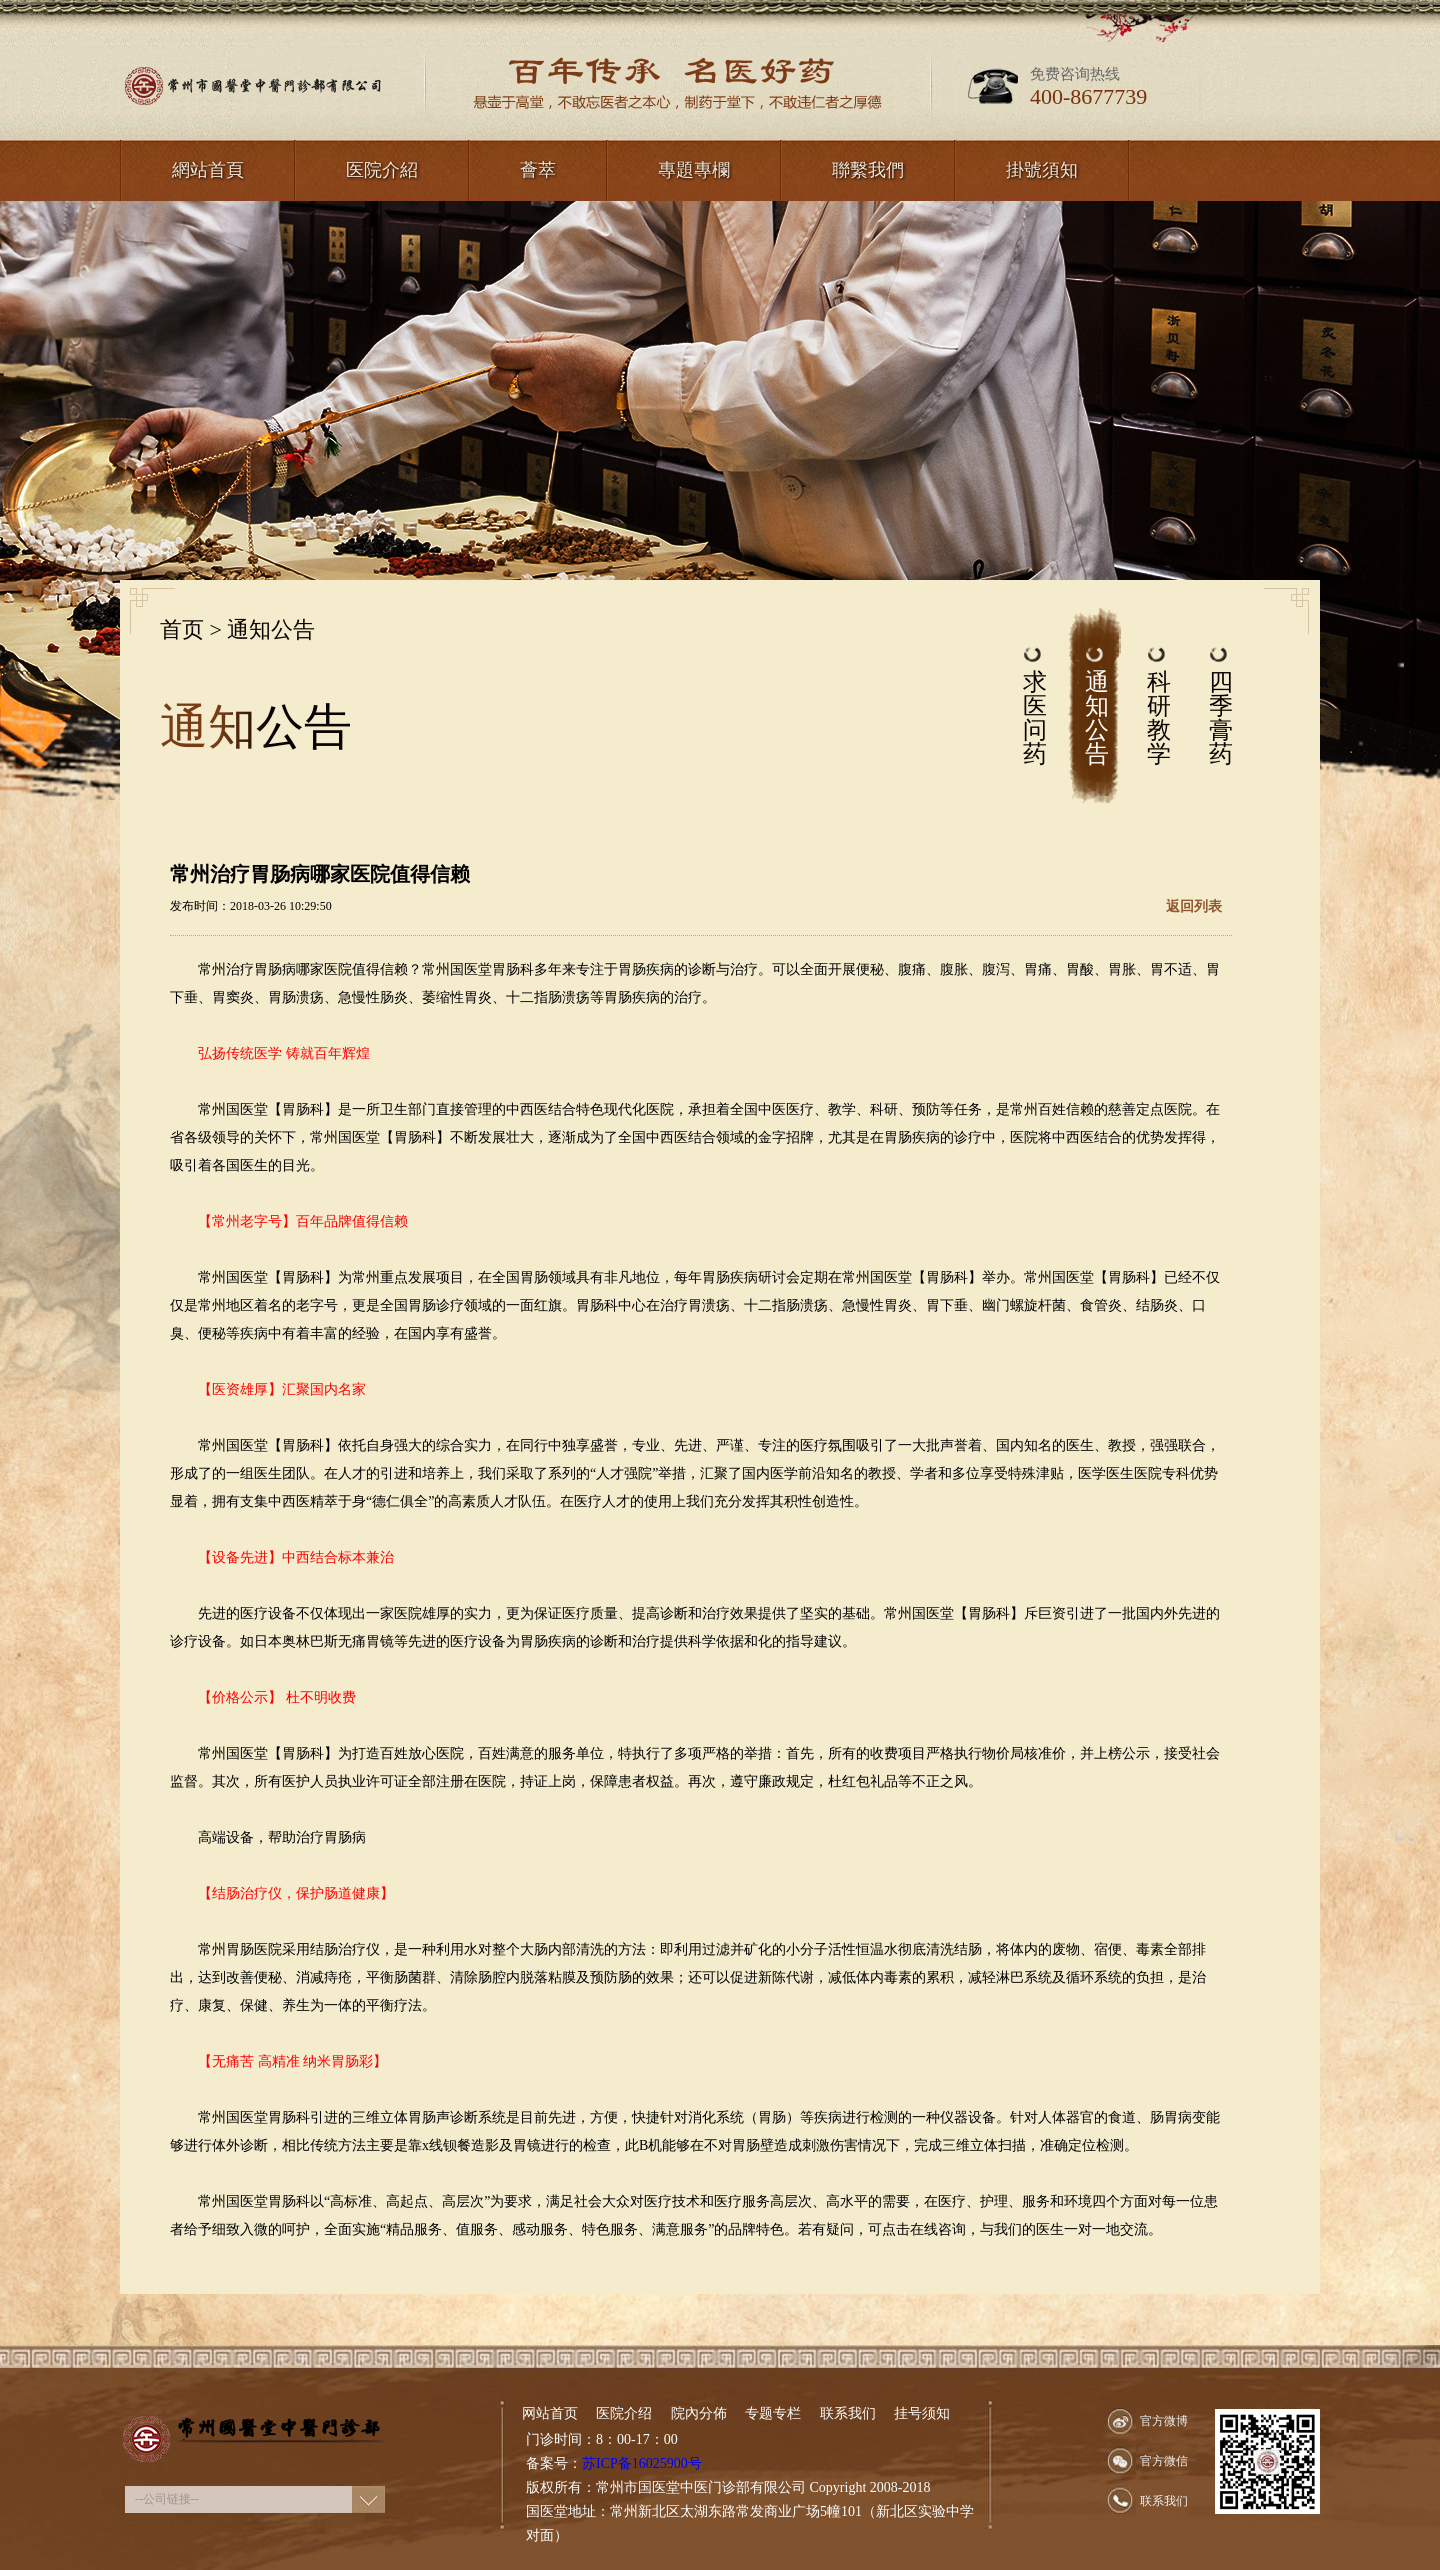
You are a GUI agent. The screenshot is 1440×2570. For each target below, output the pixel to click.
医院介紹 (382, 170)
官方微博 (1164, 2421)
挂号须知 (922, 2413)
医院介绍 (624, 2413)
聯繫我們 (868, 170)
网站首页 (550, 2413)
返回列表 (1194, 906)
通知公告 (271, 629)
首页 (182, 629)
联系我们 (848, 2413)
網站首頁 (208, 170)
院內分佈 (699, 2413)
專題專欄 (694, 170)
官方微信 (1164, 2461)
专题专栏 (773, 2413)
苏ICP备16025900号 (642, 2463)
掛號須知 (1042, 170)
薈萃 (538, 170)
